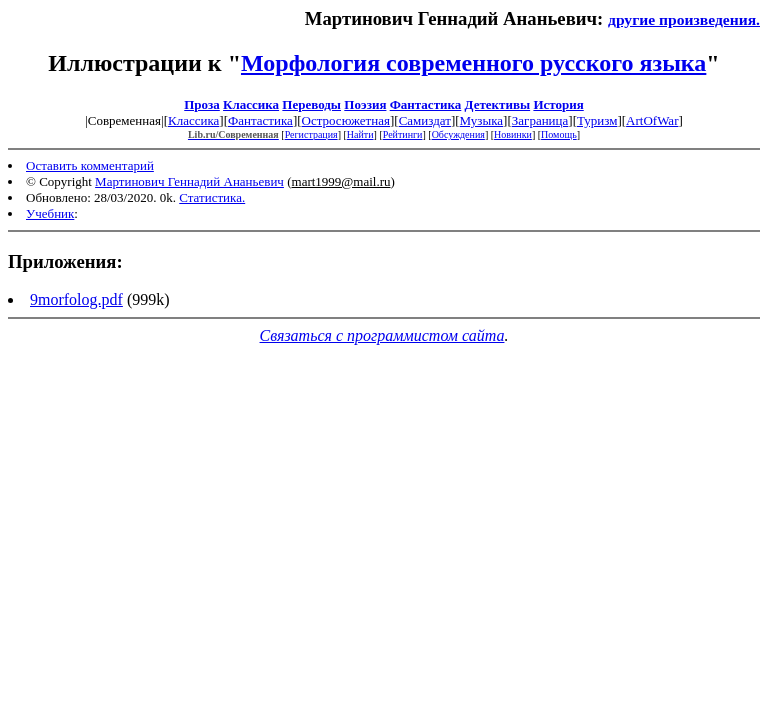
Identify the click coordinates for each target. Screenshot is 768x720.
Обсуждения (458, 134)
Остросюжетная (346, 120)
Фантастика (426, 104)
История (558, 104)
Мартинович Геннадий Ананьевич (189, 181)
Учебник (50, 213)
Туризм (597, 120)
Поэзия (365, 104)
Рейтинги (403, 134)
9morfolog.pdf (76, 299)
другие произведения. (684, 19)
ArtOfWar (652, 120)
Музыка (482, 120)
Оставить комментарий (90, 165)
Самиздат (425, 120)
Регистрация (311, 134)
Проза (202, 104)
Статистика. (212, 197)
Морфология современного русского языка (473, 63)
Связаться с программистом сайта (382, 335)
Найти (360, 134)
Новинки (513, 134)
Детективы (498, 104)
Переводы (311, 104)
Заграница (540, 120)
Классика (251, 104)
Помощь (559, 134)
